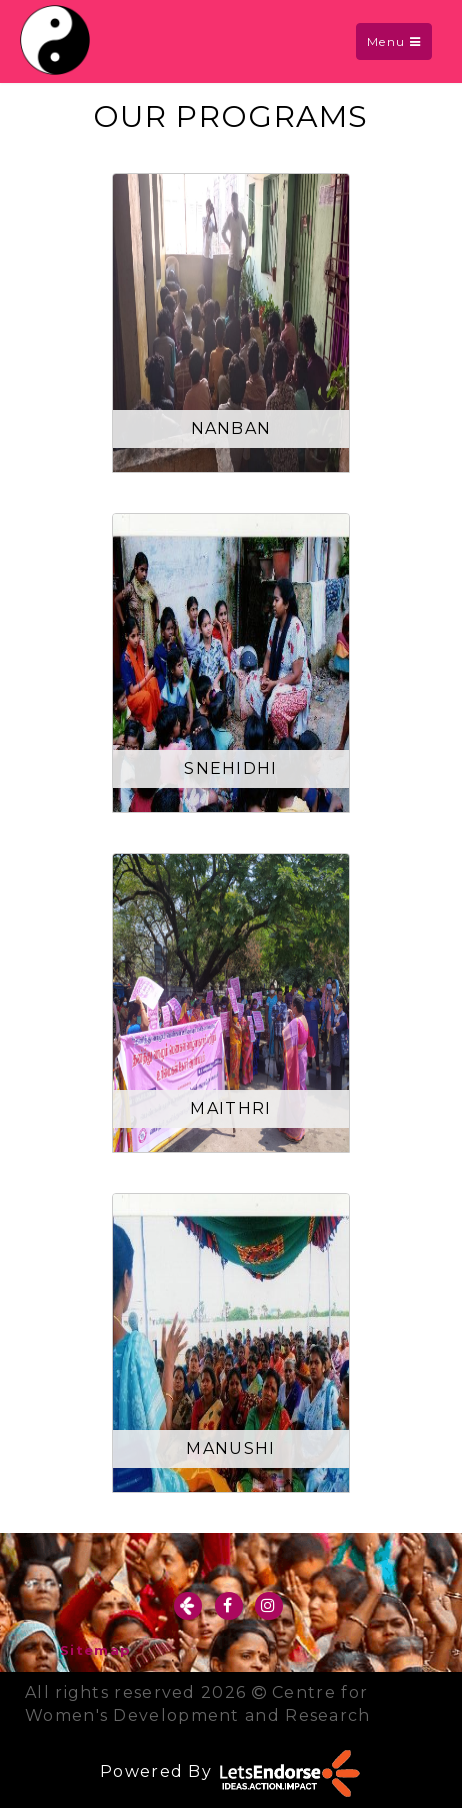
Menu (399, 46)
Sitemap (95, 1650)
